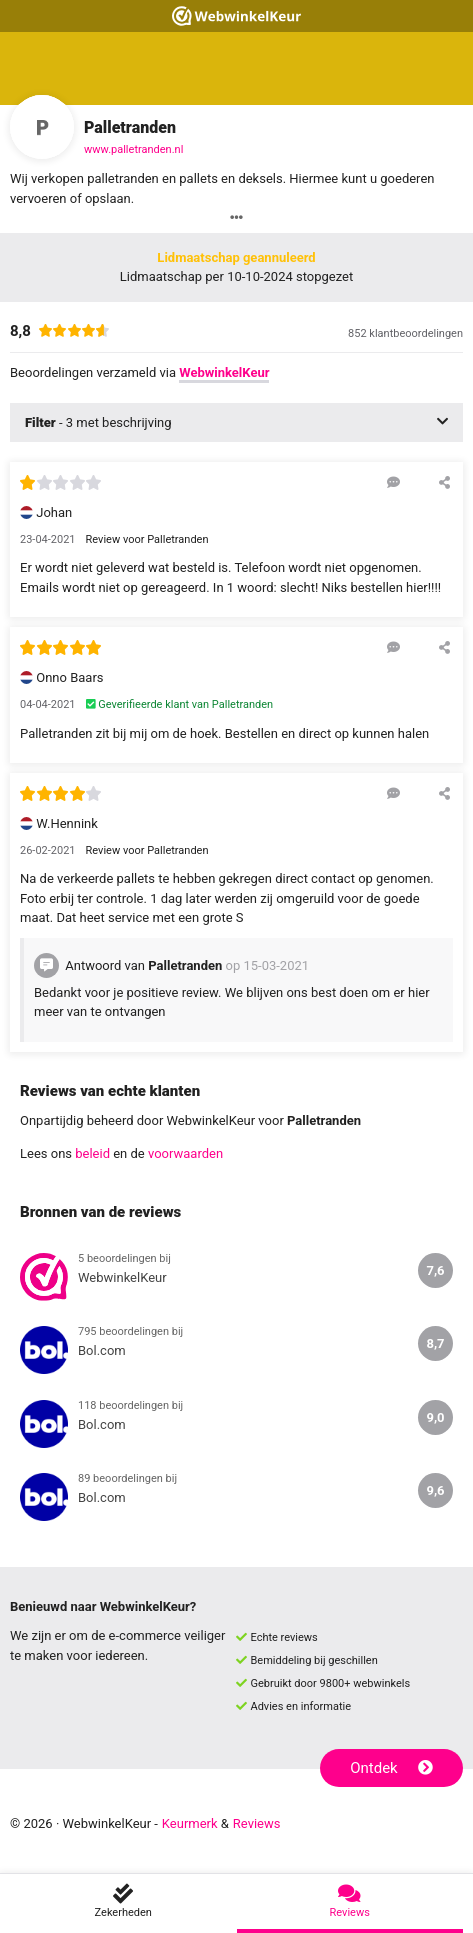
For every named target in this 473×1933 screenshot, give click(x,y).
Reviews (257, 1823)
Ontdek (391, 1768)
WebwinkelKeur (224, 372)
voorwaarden (185, 1153)
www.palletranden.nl (133, 149)
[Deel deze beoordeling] (444, 482)
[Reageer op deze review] (393, 482)
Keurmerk (190, 1823)
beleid (92, 1153)
